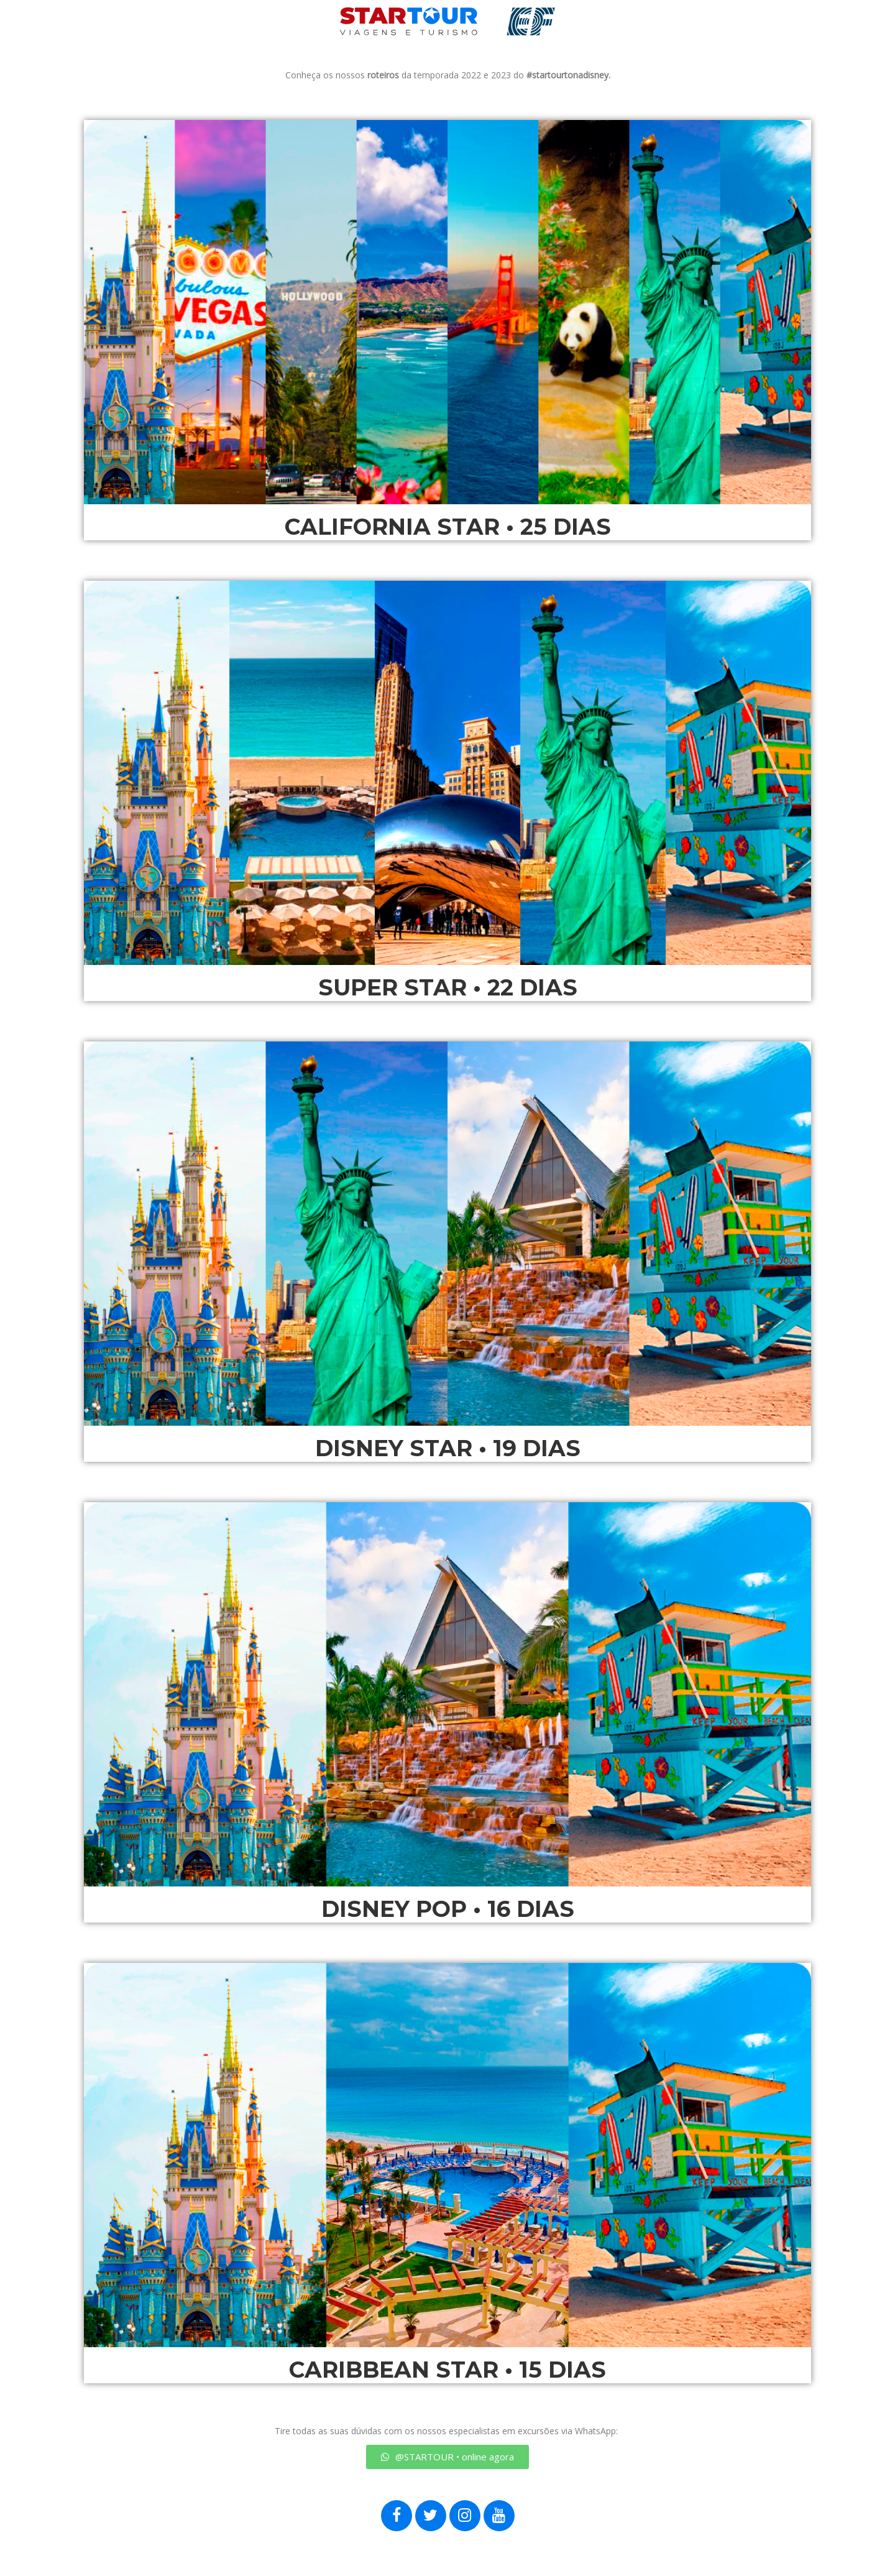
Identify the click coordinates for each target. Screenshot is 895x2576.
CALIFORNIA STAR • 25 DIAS (448, 526)
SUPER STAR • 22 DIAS (447, 987)
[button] (447, 2457)
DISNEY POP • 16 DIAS (447, 1909)
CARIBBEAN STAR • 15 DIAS (447, 2369)
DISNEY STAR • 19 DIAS (448, 1448)
